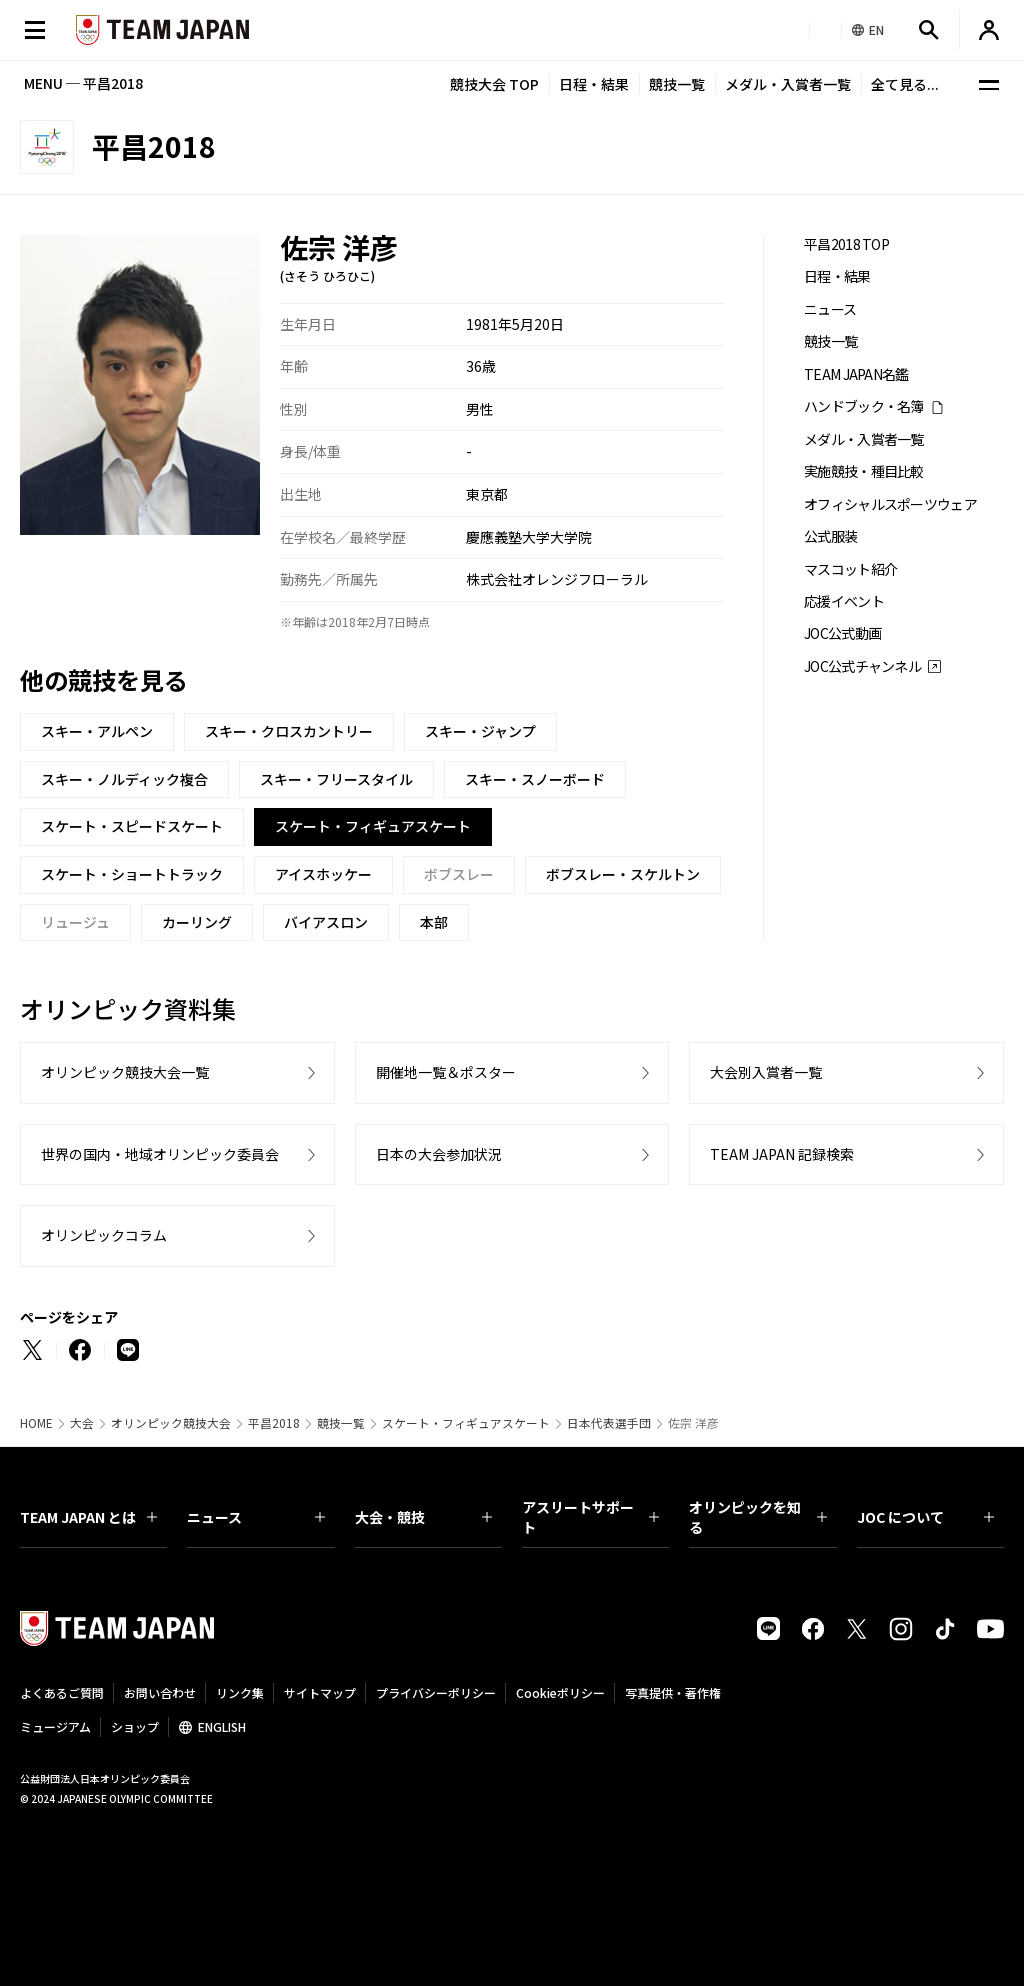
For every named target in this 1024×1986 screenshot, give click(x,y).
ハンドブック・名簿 (864, 406)
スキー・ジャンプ (480, 731)
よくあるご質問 (62, 1692)
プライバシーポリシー (436, 1692)
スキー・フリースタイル (336, 779)
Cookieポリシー (560, 1692)
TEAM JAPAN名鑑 (856, 374)
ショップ (135, 1726)
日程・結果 (594, 84)
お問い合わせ (160, 1692)
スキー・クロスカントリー (289, 731)
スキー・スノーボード (535, 779)
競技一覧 (677, 84)
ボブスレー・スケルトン (623, 874)
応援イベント (844, 601)
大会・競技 (423, 1517)
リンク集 (240, 1692)
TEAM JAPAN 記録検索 (782, 1154)
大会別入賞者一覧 (766, 1072)
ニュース (830, 309)
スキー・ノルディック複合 (124, 779)
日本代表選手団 (609, 1423)
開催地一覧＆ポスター (446, 1072)
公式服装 (830, 536)
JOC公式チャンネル (862, 666)
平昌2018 (274, 1423)
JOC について (925, 1517)
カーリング (197, 922)
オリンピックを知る (757, 1517)
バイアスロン (326, 922)
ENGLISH (222, 1726)
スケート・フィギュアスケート (466, 1423)
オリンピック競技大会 (171, 1423)
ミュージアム (55, 1726)
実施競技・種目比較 (864, 471)
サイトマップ (320, 1692)
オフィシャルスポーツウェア (890, 504)
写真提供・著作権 (673, 1692)
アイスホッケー (323, 874)
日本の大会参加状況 (439, 1154)
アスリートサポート (590, 1517)
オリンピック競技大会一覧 (125, 1072)
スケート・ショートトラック (132, 874)
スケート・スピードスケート (132, 826)
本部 (434, 922)
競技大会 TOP (494, 84)
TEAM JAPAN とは (88, 1517)
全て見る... (905, 84)
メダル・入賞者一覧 (788, 84)
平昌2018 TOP (846, 244)
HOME (36, 1423)
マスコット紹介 (850, 569)
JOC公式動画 (842, 633)
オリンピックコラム (104, 1235)
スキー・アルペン (97, 731)
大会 (82, 1423)
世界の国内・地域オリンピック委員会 (160, 1154)
